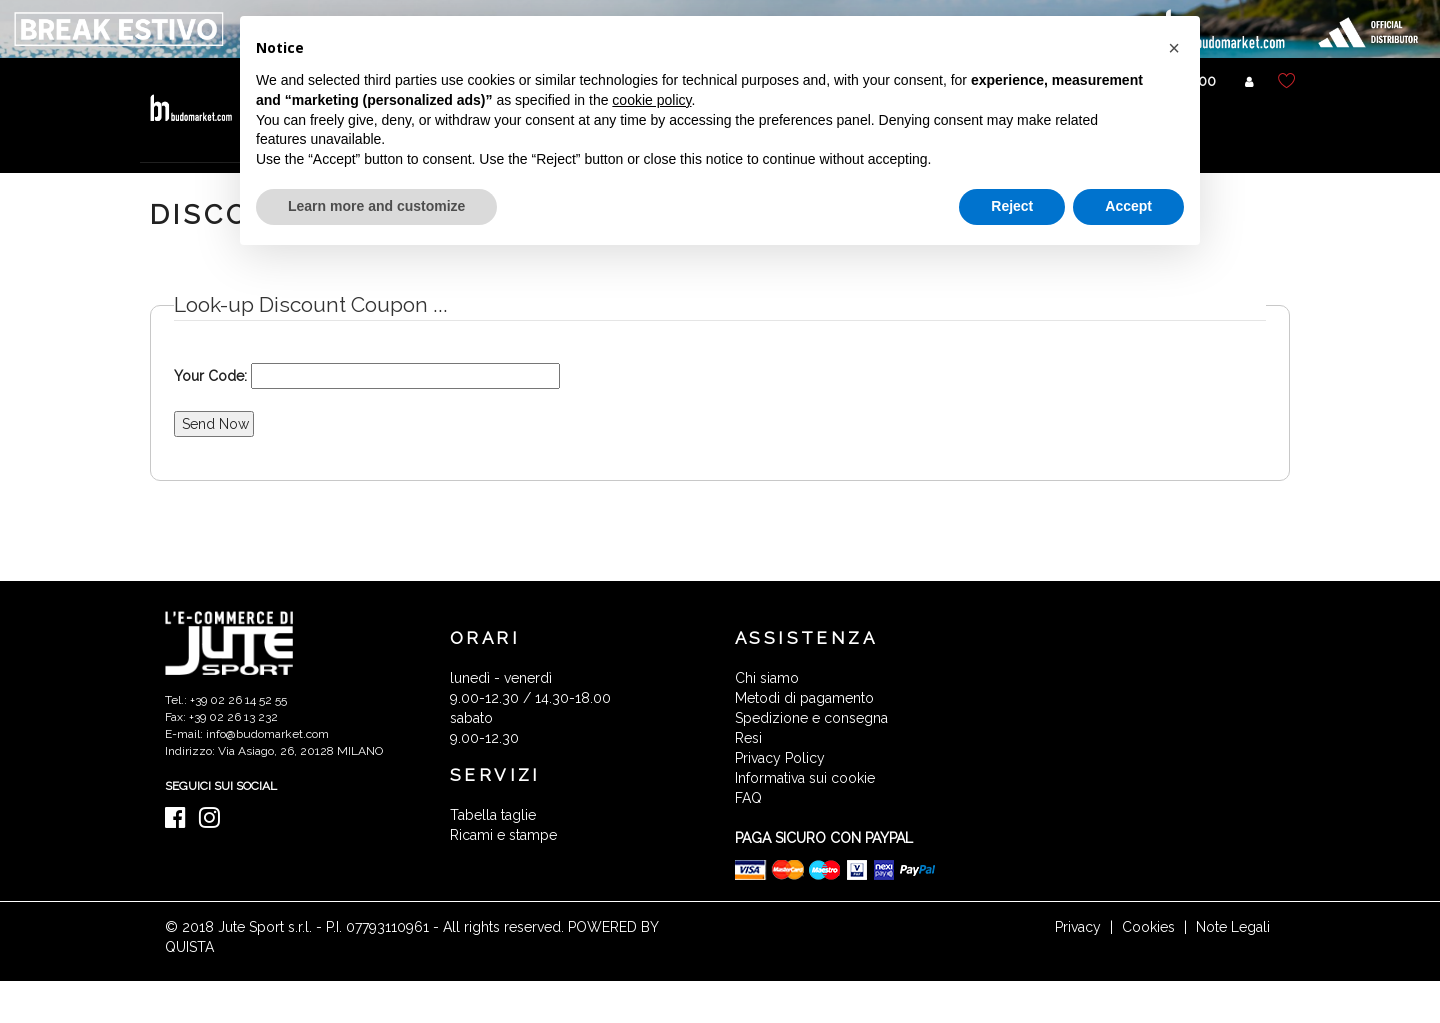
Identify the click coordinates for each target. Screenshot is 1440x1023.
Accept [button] (1128, 206)
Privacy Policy (780, 758)
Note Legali (1233, 927)
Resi (748, 738)
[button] (1174, 48)
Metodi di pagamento (804, 698)
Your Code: (210, 376)
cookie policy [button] (651, 100)
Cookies (1148, 927)
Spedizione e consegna (811, 718)
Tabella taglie (493, 815)
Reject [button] (1012, 206)
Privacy (1078, 927)
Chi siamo (767, 678)
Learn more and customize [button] (376, 206)
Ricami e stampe (503, 835)
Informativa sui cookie (805, 778)
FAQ (748, 798)
